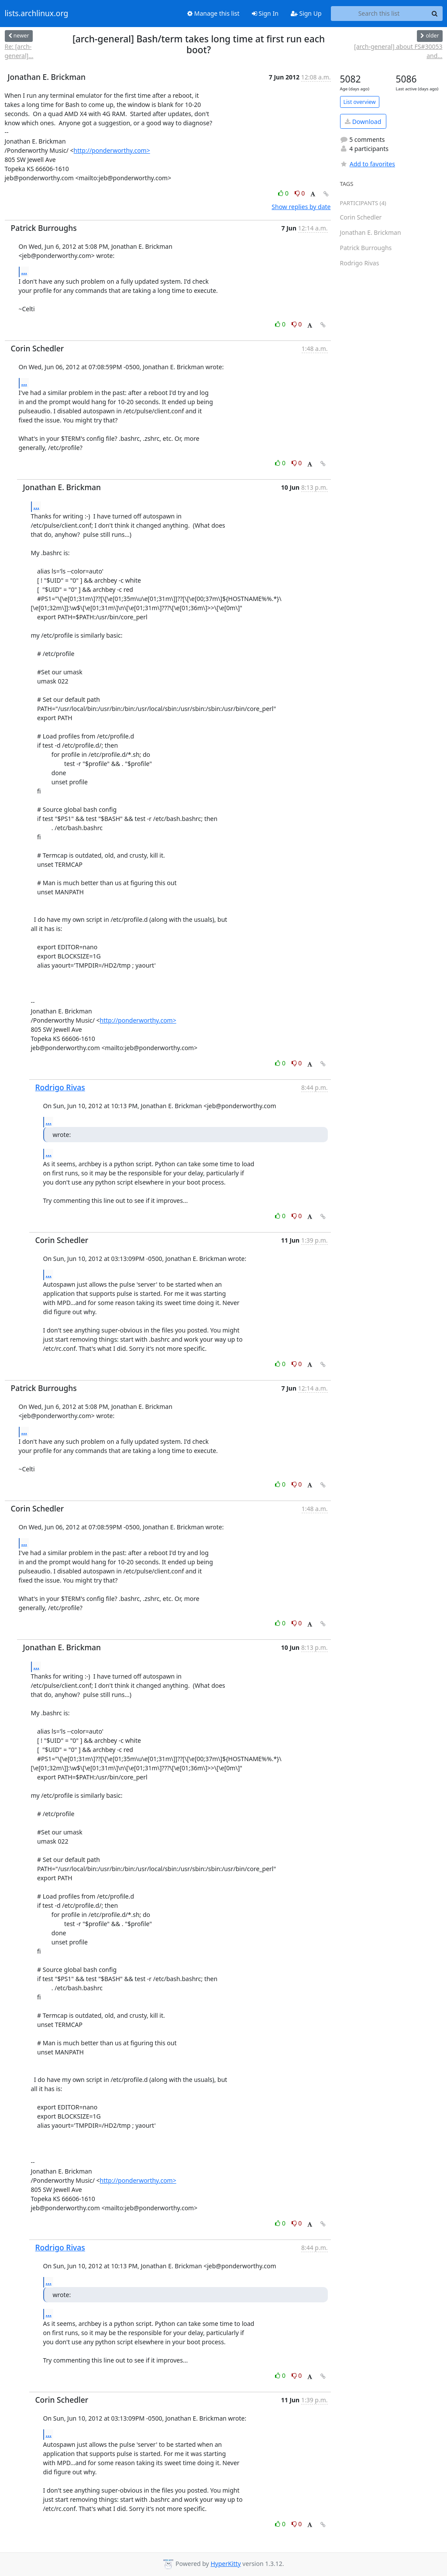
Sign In (265, 13)
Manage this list (213, 13)
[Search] (435, 13)
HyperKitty (225, 2563)
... (24, 271)
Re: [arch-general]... (19, 51)
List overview (360, 102)
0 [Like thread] (284, 193)
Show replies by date (301, 207)
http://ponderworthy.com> (112, 150)
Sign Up (306, 13)
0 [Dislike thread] (300, 193)
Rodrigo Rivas (60, 1087)
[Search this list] (379, 13)
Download (363, 121)
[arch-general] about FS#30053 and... (398, 51)
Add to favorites (367, 164)
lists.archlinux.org (37, 13)
